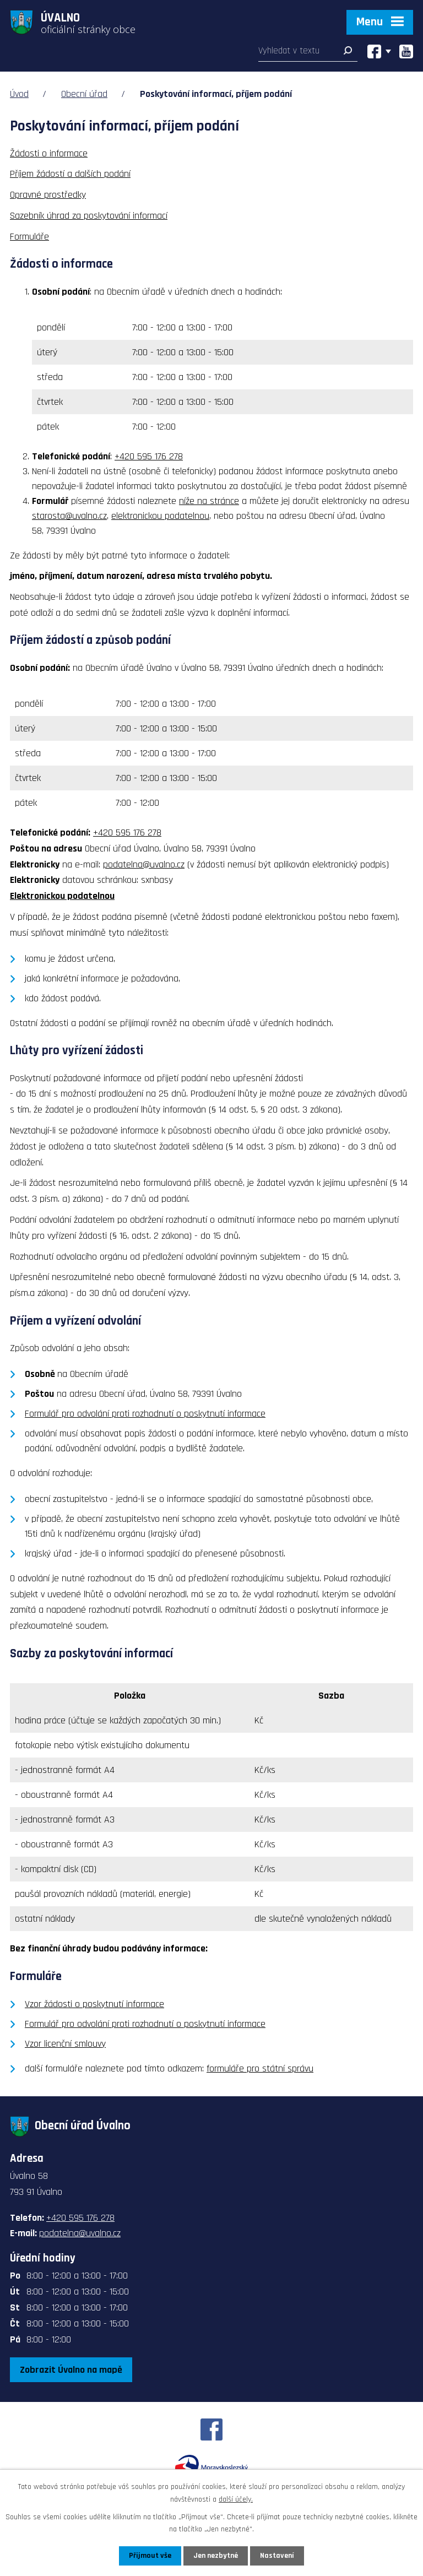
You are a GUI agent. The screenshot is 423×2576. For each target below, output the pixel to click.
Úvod (19, 94)
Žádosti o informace (49, 153)
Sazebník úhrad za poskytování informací (88, 215)
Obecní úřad (84, 94)
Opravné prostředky (48, 194)
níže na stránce (209, 501)
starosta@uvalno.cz (69, 515)
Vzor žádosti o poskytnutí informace (94, 2004)
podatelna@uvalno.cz (144, 864)
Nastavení (277, 2556)
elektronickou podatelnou (160, 515)
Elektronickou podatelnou (62, 896)
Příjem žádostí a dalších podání (70, 173)
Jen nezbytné (215, 2556)
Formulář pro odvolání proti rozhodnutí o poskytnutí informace (145, 1413)
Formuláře (29, 236)
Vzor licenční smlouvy (65, 2043)
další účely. (236, 2499)
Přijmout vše (150, 2556)
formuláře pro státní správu (260, 2068)
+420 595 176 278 (149, 456)
